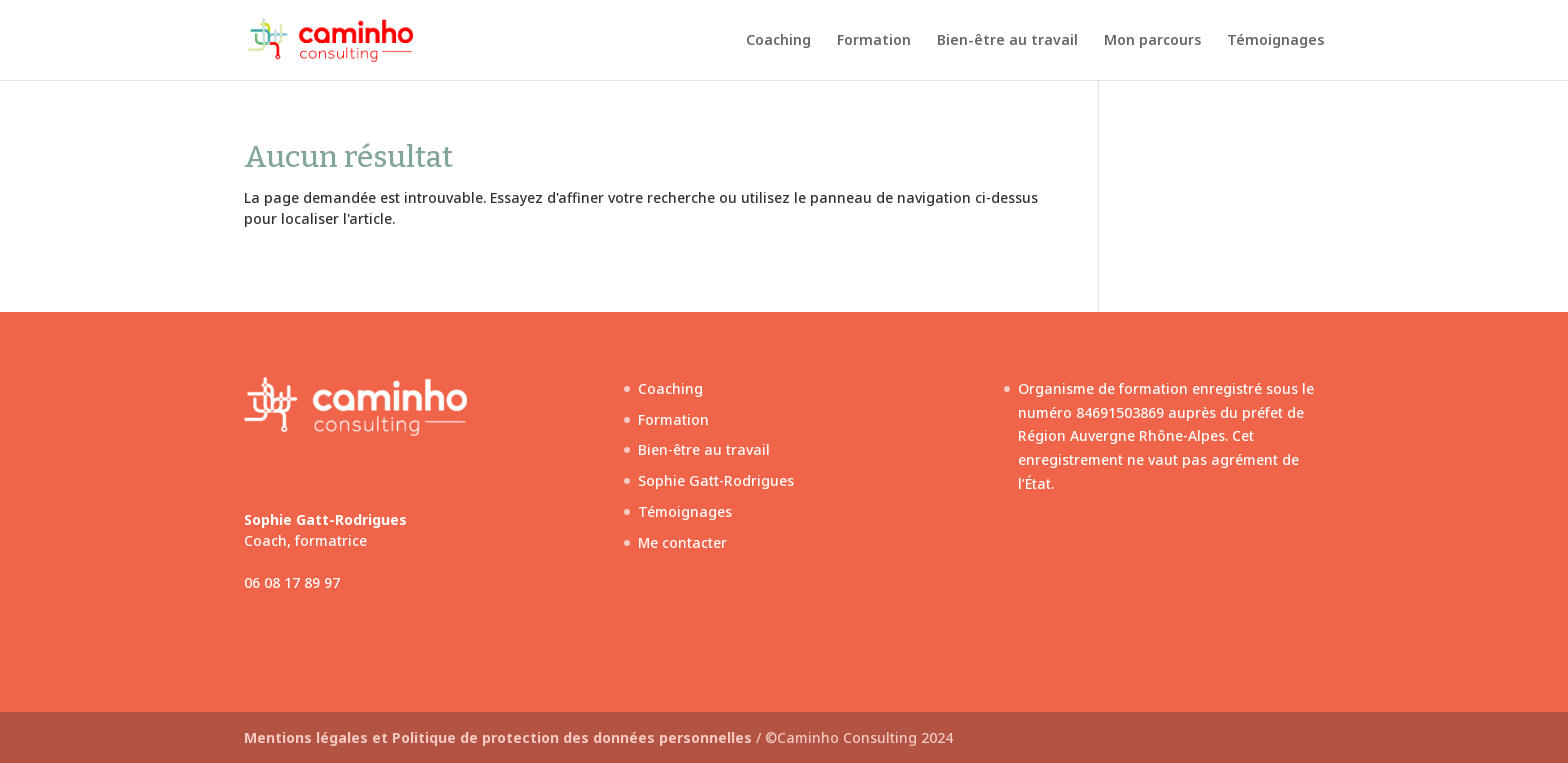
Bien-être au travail (1007, 41)
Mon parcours (1152, 41)
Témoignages (1275, 41)
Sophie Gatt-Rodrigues (716, 480)
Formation (874, 41)
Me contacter (682, 542)
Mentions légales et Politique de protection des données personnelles (500, 737)
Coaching (778, 41)
